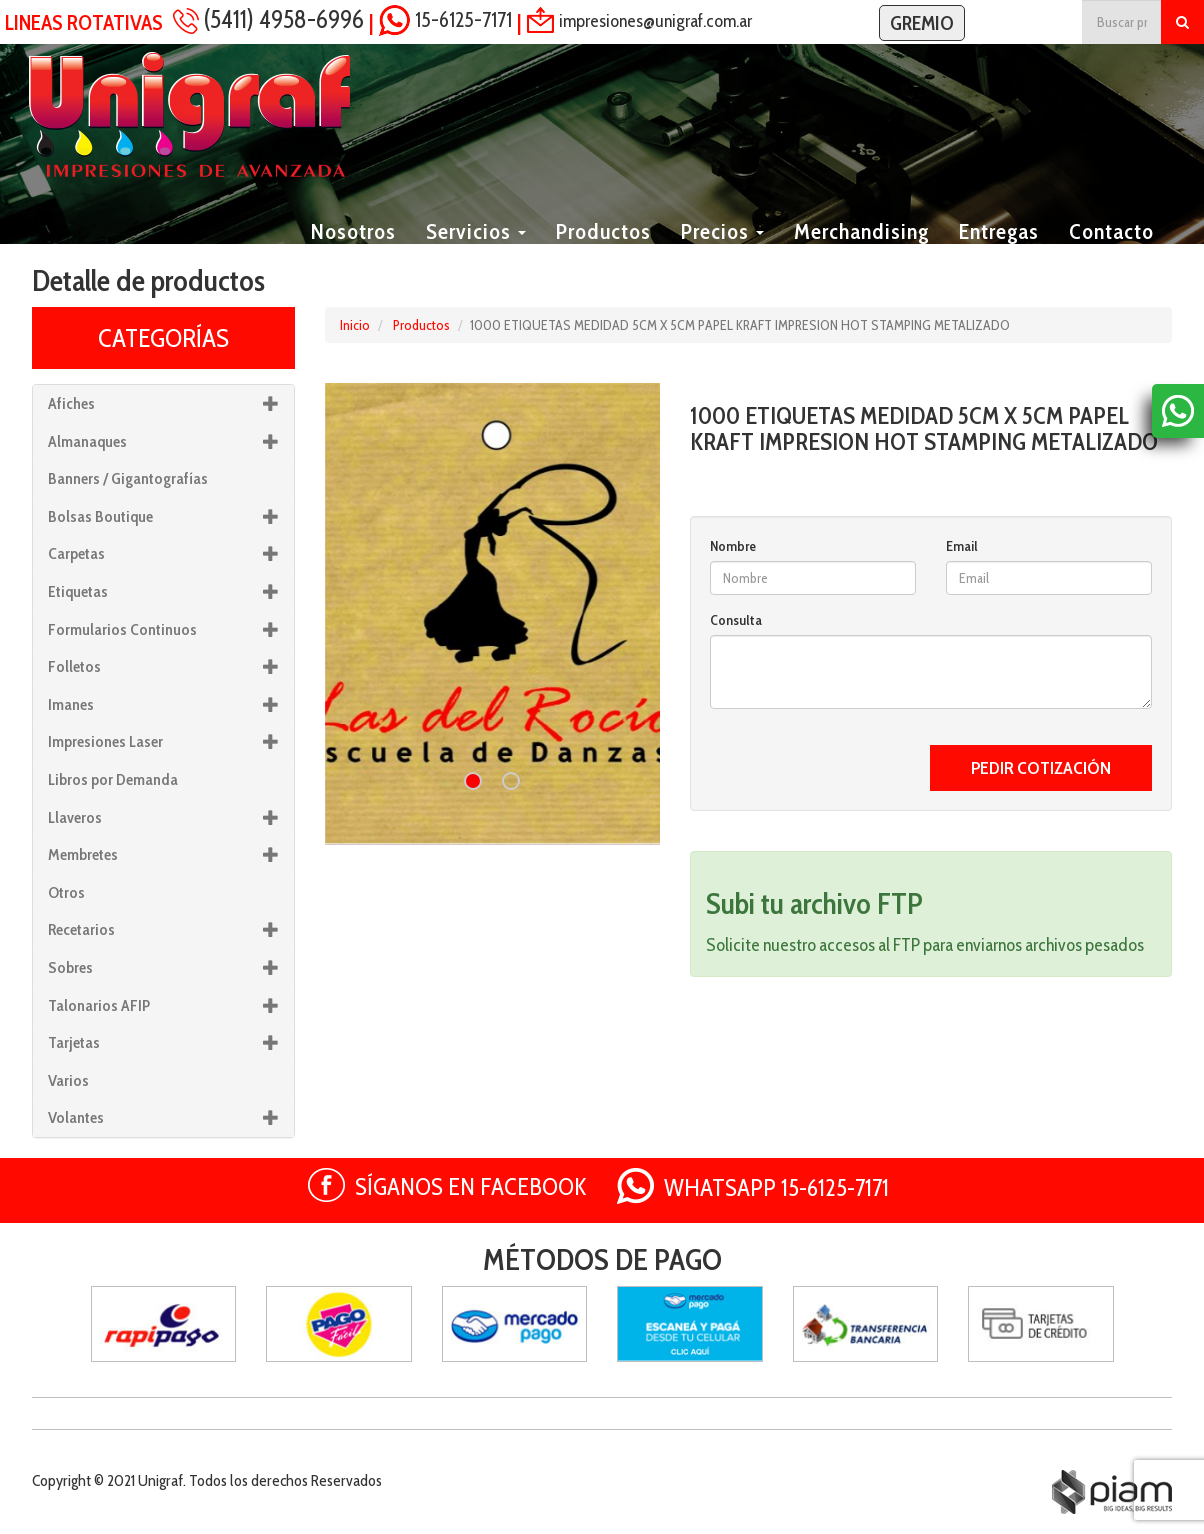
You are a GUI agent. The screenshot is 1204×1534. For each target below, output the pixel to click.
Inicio (355, 325)
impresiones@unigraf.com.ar (655, 20)
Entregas (999, 255)
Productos (603, 255)
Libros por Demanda (113, 779)
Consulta (736, 620)
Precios (722, 255)
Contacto (1111, 255)
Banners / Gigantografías (128, 478)
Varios (68, 1080)
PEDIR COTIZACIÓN (1041, 768)
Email (962, 546)
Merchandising (861, 255)
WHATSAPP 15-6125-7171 (776, 1187)
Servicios (476, 255)
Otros (66, 892)
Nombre (733, 546)
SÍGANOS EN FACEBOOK (471, 1186)
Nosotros (353, 255)
